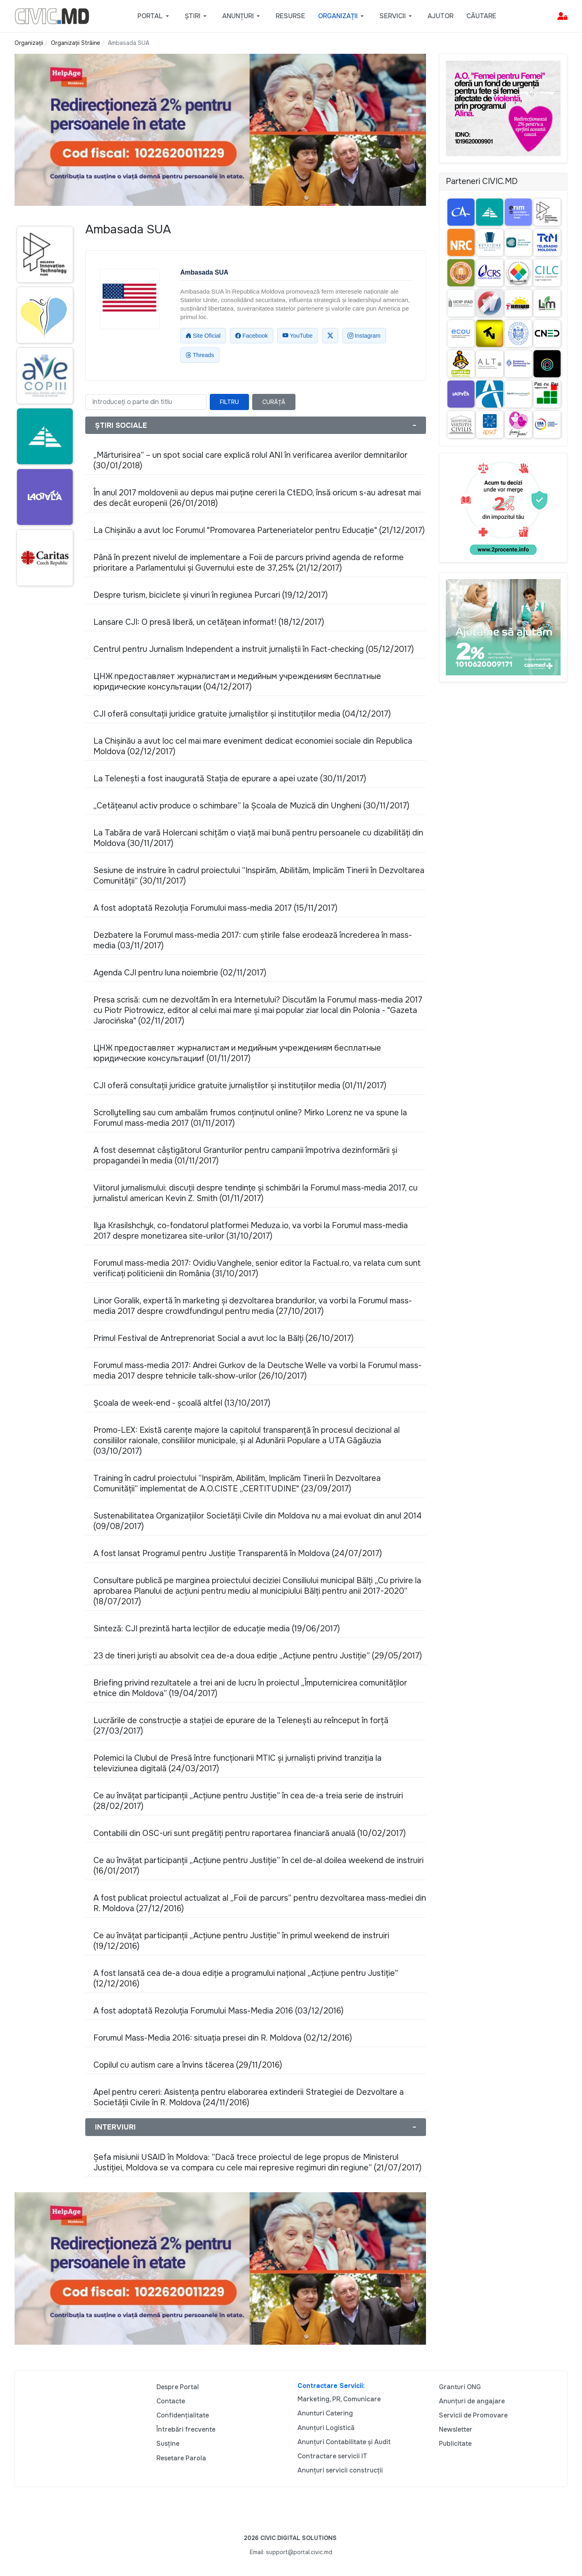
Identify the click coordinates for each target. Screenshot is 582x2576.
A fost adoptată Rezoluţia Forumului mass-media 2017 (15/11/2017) (215, 908)
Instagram (364, 336)
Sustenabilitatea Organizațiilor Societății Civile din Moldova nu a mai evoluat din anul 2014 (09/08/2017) (257, 1521)
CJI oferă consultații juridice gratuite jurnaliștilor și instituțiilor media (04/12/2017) (242, 714)
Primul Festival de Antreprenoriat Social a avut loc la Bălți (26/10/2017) (223, 1338)
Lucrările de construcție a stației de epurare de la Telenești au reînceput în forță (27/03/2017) (240, 1725)
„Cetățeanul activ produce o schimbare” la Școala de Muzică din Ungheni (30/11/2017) (251, 806)
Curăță (273, 402)
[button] (154, 16)
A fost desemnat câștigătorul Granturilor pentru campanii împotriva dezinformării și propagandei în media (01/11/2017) (245, 1155)
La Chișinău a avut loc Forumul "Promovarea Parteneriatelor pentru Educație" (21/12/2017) (259, 530)
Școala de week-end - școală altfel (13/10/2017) (181, 1403)
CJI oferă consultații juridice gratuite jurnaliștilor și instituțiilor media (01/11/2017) (239, 1086)
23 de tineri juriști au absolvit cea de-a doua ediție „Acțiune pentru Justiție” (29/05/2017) (257, 1656)
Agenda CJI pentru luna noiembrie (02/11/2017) (179, 973)
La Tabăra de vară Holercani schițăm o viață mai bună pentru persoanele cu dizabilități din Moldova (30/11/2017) (258, 838)
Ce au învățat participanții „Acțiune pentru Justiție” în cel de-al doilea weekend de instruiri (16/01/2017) (258, 1865)
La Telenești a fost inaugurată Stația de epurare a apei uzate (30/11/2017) (229, 779)
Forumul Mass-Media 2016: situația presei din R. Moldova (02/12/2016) (222, 2038)
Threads (200, 355)
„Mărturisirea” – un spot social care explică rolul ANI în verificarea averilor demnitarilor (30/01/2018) (250, 460)
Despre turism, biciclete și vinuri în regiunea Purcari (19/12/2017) (210, 595)
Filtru (229, 402)
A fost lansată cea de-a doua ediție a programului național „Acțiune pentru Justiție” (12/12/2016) (245, 1978)
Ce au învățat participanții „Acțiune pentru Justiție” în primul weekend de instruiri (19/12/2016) (241, 1941)
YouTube (298, 336)
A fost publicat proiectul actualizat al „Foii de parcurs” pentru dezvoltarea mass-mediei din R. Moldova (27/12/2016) (259, 1903)
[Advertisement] (43, 748)
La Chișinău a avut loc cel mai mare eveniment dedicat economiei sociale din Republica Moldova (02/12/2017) (252, 746)
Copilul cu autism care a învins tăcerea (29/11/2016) (187, 2065)
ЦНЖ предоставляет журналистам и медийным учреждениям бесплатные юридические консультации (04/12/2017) (237, 681)
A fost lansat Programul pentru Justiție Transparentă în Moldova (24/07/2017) (237, 1553)
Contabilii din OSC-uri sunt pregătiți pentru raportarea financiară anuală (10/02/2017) (249, 1833)
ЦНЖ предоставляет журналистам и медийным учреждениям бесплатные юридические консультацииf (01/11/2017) (237, 1053)
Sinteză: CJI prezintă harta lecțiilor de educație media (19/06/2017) (216, 1629)
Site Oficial (203, 336)
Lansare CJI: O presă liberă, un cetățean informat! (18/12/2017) (208, 622)
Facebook (251, 336)
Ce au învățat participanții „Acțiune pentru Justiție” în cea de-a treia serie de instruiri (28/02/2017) (248, 1801)
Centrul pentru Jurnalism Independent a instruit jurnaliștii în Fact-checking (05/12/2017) (253, 649)
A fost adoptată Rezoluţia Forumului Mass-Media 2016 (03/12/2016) (218, 2011)
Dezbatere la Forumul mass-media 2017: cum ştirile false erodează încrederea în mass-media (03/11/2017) (252, 940)
